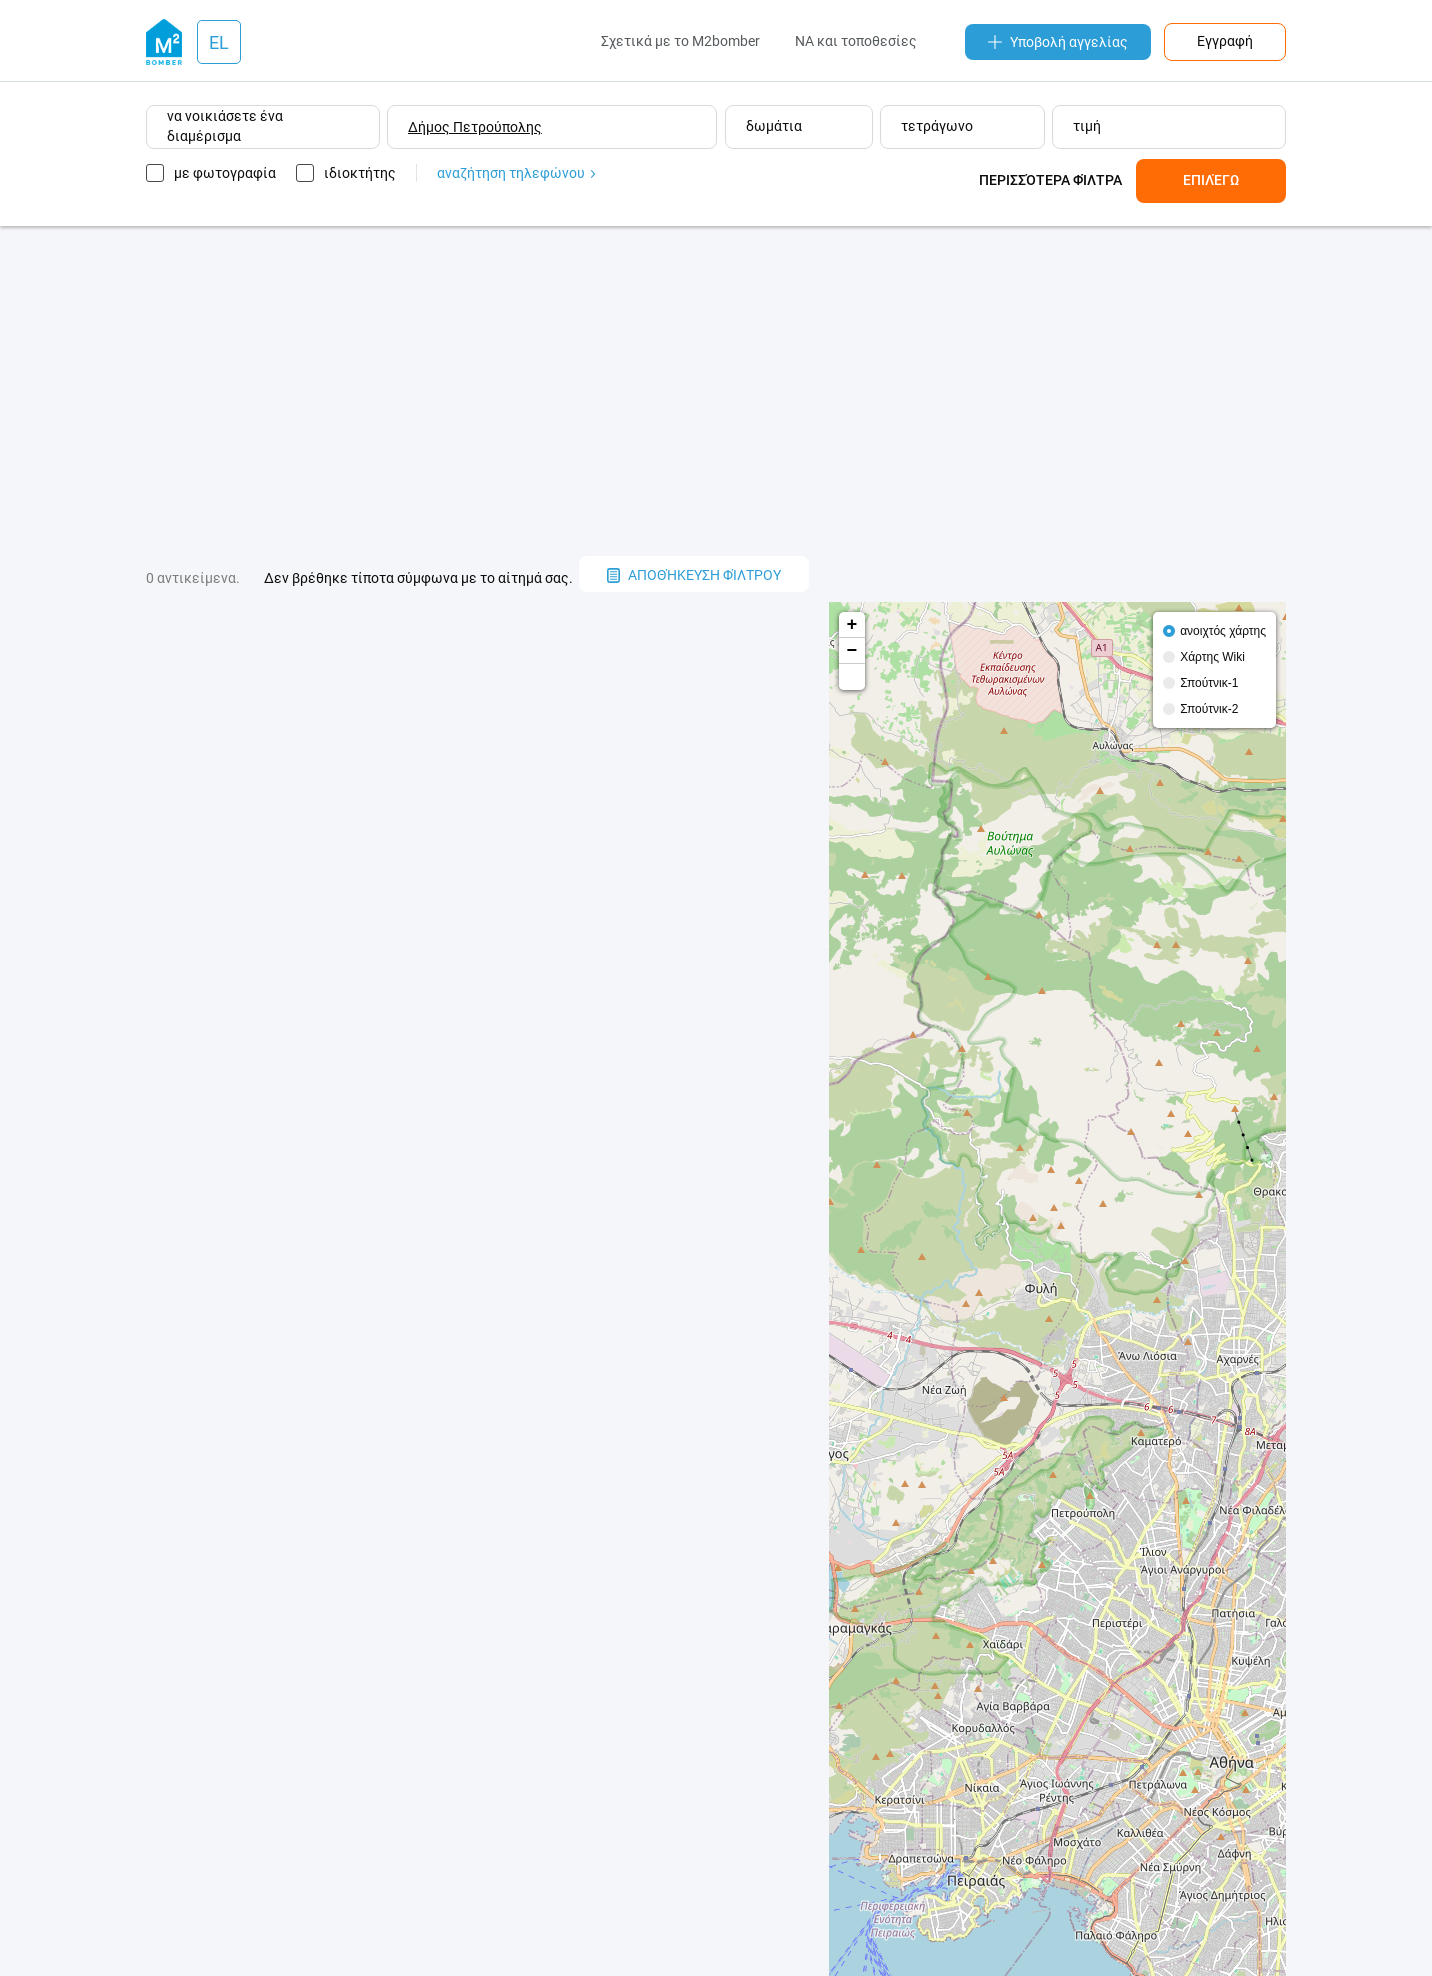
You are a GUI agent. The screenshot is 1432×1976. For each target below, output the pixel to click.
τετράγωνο (937, 126)
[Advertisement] (716, 391)
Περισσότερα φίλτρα (1050, 180)
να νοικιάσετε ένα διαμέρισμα (225, 126)
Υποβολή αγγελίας (1058, 42)
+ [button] (852, 625)
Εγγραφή (1225, 41)
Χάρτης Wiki (1212, 657)
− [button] (852, 651)
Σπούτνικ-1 (1209, 683)
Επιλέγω (1211, 180)
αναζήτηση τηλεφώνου (516, 173)
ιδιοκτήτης (360, 173)
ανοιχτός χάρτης (1223, 631)
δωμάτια (774, 126)
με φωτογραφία (225, 173)
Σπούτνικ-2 (1209, 709)
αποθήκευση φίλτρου (694, 575)
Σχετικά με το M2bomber (680, 41)
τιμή (1087, 126)
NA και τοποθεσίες (856, 41)
